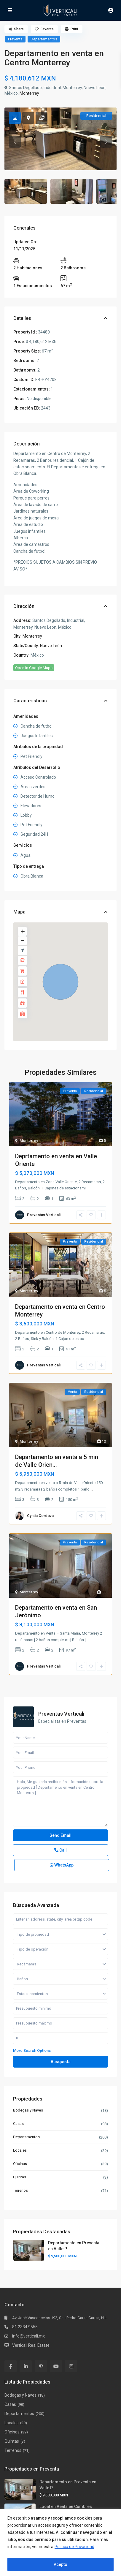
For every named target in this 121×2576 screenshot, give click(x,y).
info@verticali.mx (28, 2336)
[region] (60, 2542)
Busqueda (61, 2061)
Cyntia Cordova (40, 1515)
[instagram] (71, 2366)
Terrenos (20, 2190)
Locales (20, 2150)
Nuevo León (51, 645)
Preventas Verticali (43, 1215)
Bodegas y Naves (28, 2110)
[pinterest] (41, 2366)
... (88, 1188)
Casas (18, 2123)
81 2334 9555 (25, 2326)
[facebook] (10, 2366)
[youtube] (56, 2366)
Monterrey (29, 93)
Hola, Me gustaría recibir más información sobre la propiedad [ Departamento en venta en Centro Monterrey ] (60, 1801)
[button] (60, 982)
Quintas (19, 2177)
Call (60, 1850)
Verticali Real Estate (31, 2345)
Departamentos (44, 39)
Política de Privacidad (74, 2546)
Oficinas (20, 2163)
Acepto (60, 2564)
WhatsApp (62, 1865)
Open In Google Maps (33, 668)
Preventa (15, 39)
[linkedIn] (26, 2366)
